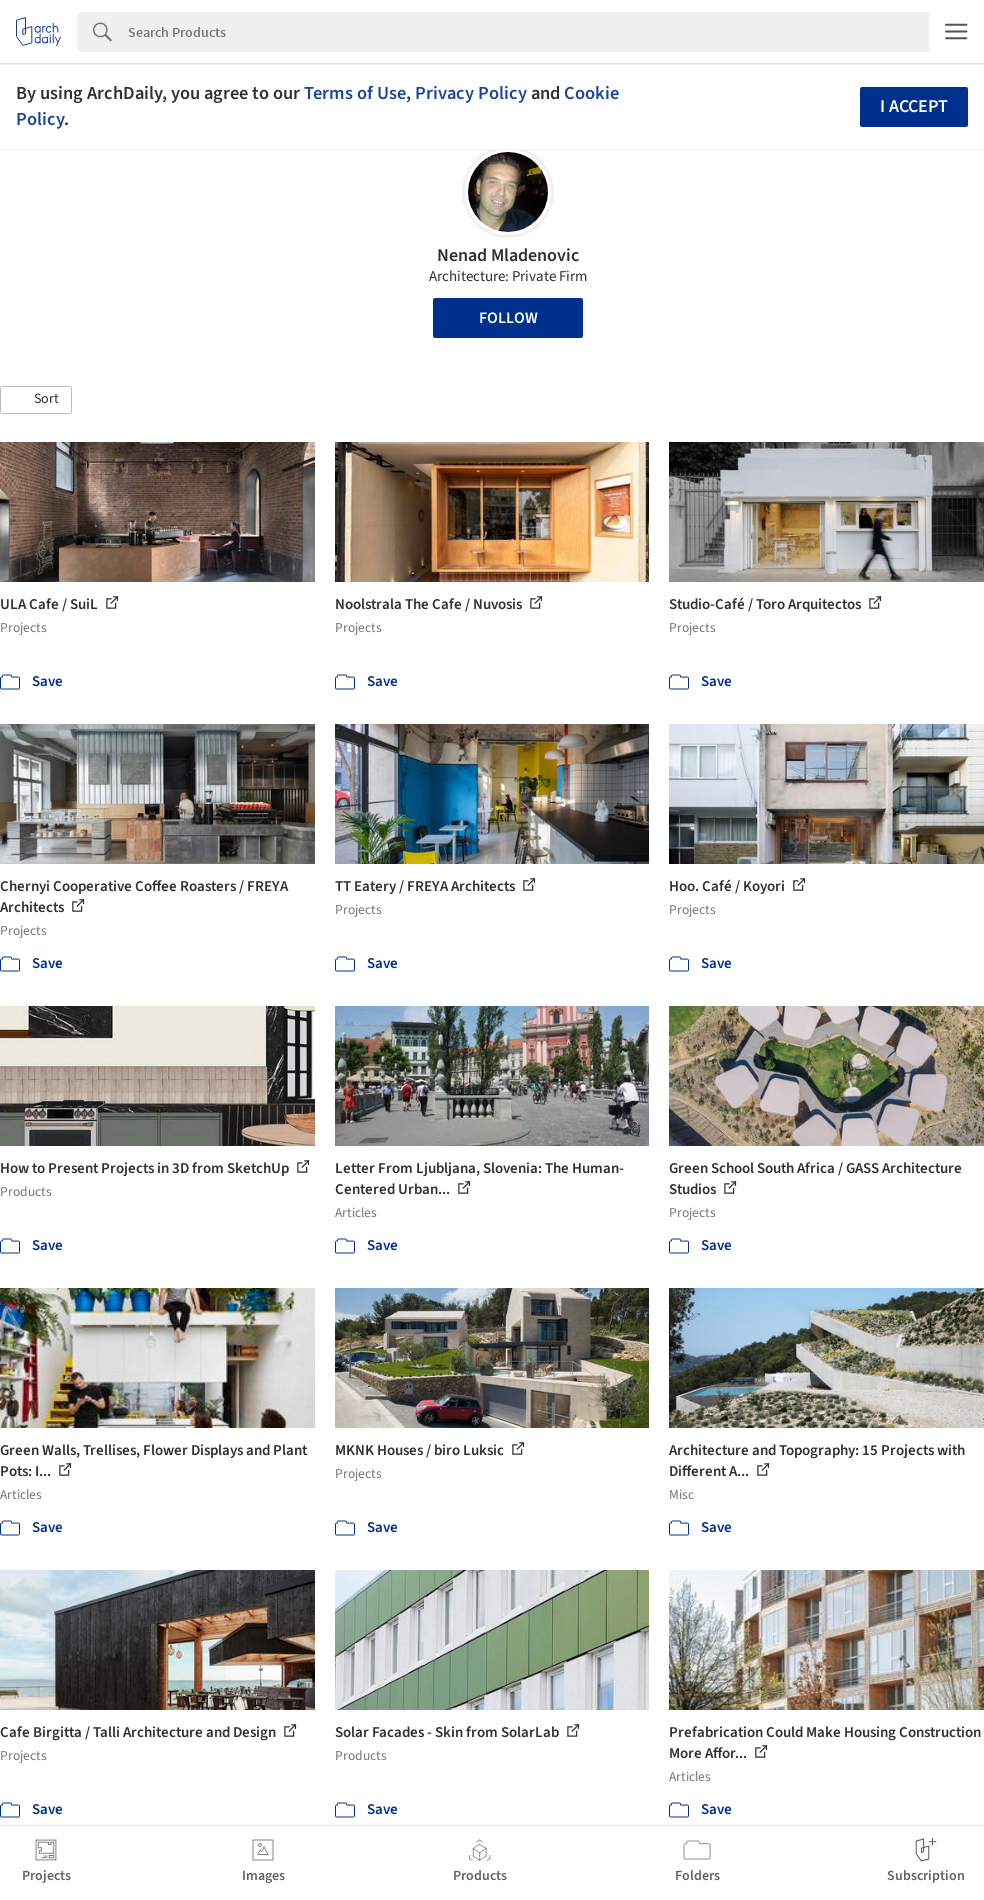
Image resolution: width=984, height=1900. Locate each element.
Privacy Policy (471, 93)
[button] (36, 400)
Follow (508, 318)
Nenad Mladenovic (508, 255)
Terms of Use (355, 93)
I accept (914, 106)
